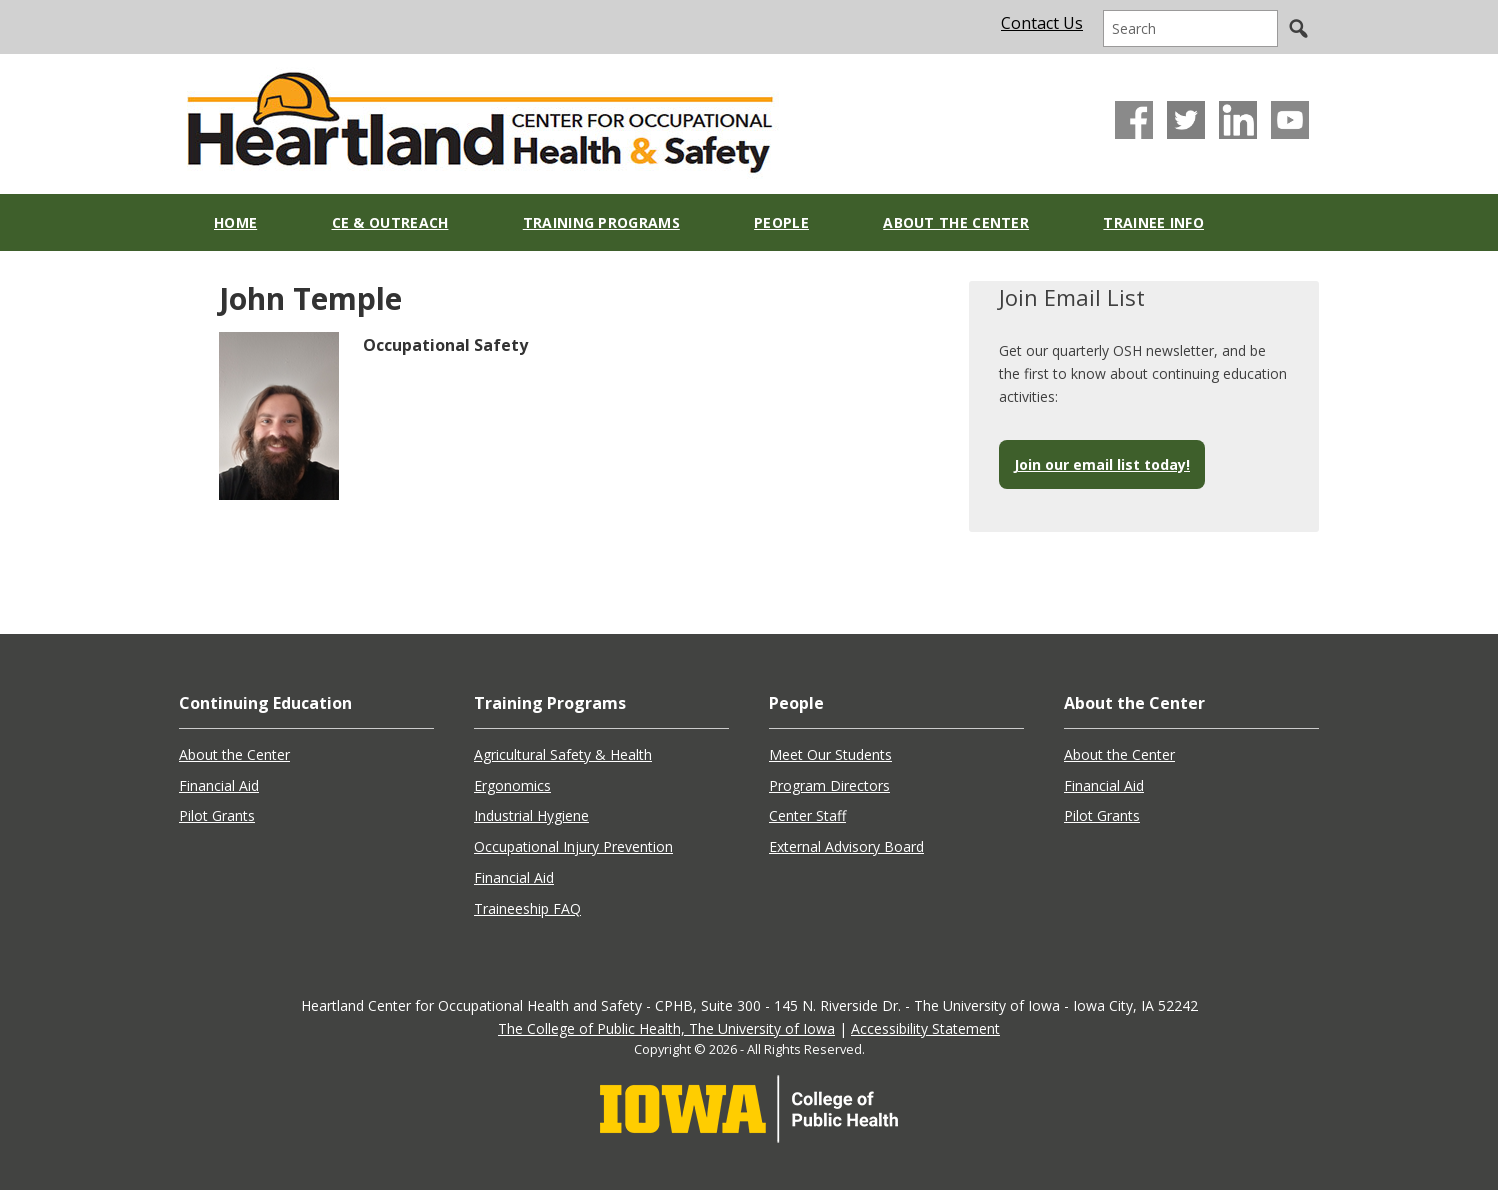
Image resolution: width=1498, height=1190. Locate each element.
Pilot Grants (217, 815)
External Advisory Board (846, 846)
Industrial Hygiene (531, 815)
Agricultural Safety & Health (563, 754)
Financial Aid (219, 785)
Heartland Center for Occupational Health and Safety (479, 117)
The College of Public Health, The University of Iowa (666, 1028)
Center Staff (807, 815)
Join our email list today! (1102, 464)
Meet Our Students (830, 754)
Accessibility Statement (925, 1028)
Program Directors (829, 785)
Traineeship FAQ (527, 908)
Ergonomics (512, 785)
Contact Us (1042, 23)
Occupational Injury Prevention (573, 846)
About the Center (234, 754)
